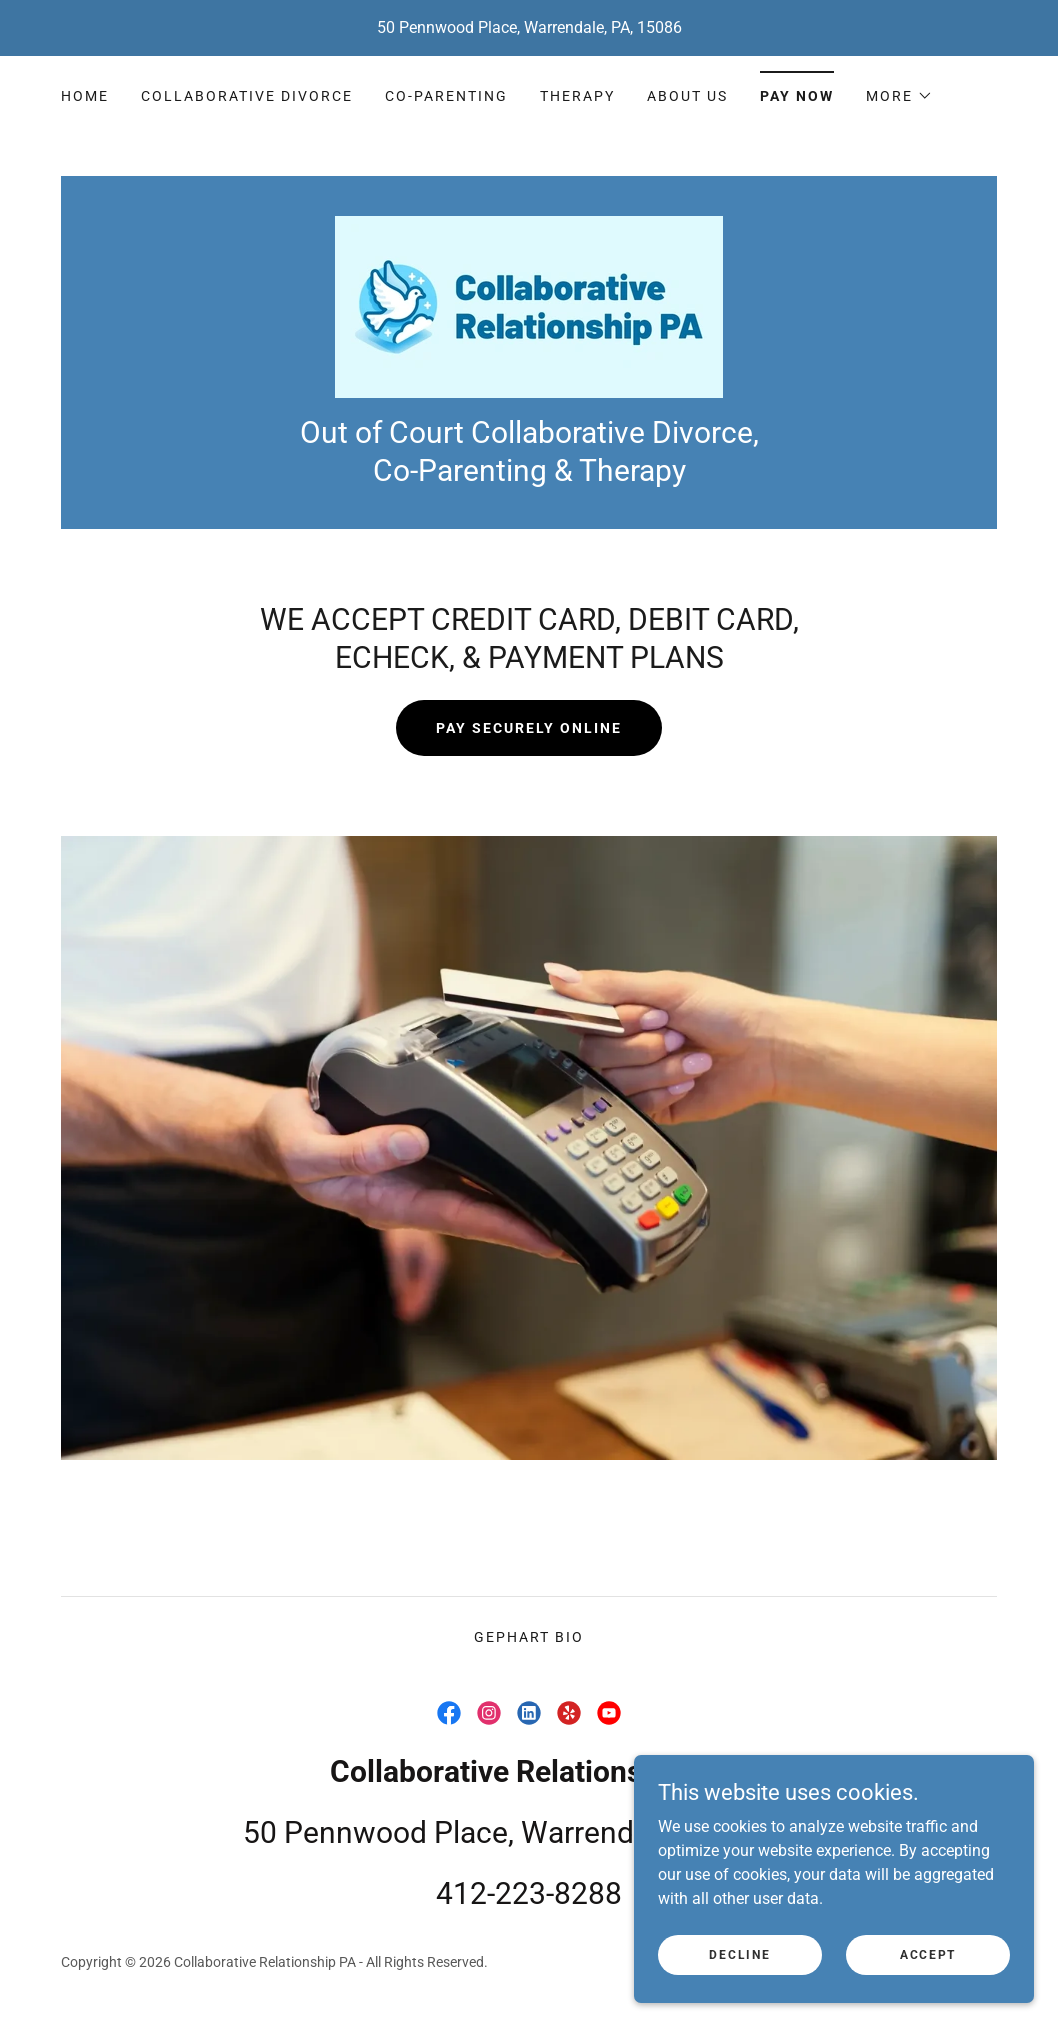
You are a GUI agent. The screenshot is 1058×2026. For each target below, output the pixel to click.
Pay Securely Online (529, 728)
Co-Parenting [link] (446, 96)
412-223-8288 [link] (529, 1893)
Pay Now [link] (797, 96)
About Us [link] (687, 96)
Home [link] (85, 96)
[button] (899, 96)
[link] (529, 305)
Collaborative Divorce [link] (247, 96)
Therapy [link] (577, 96)
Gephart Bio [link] (529, 1637)
